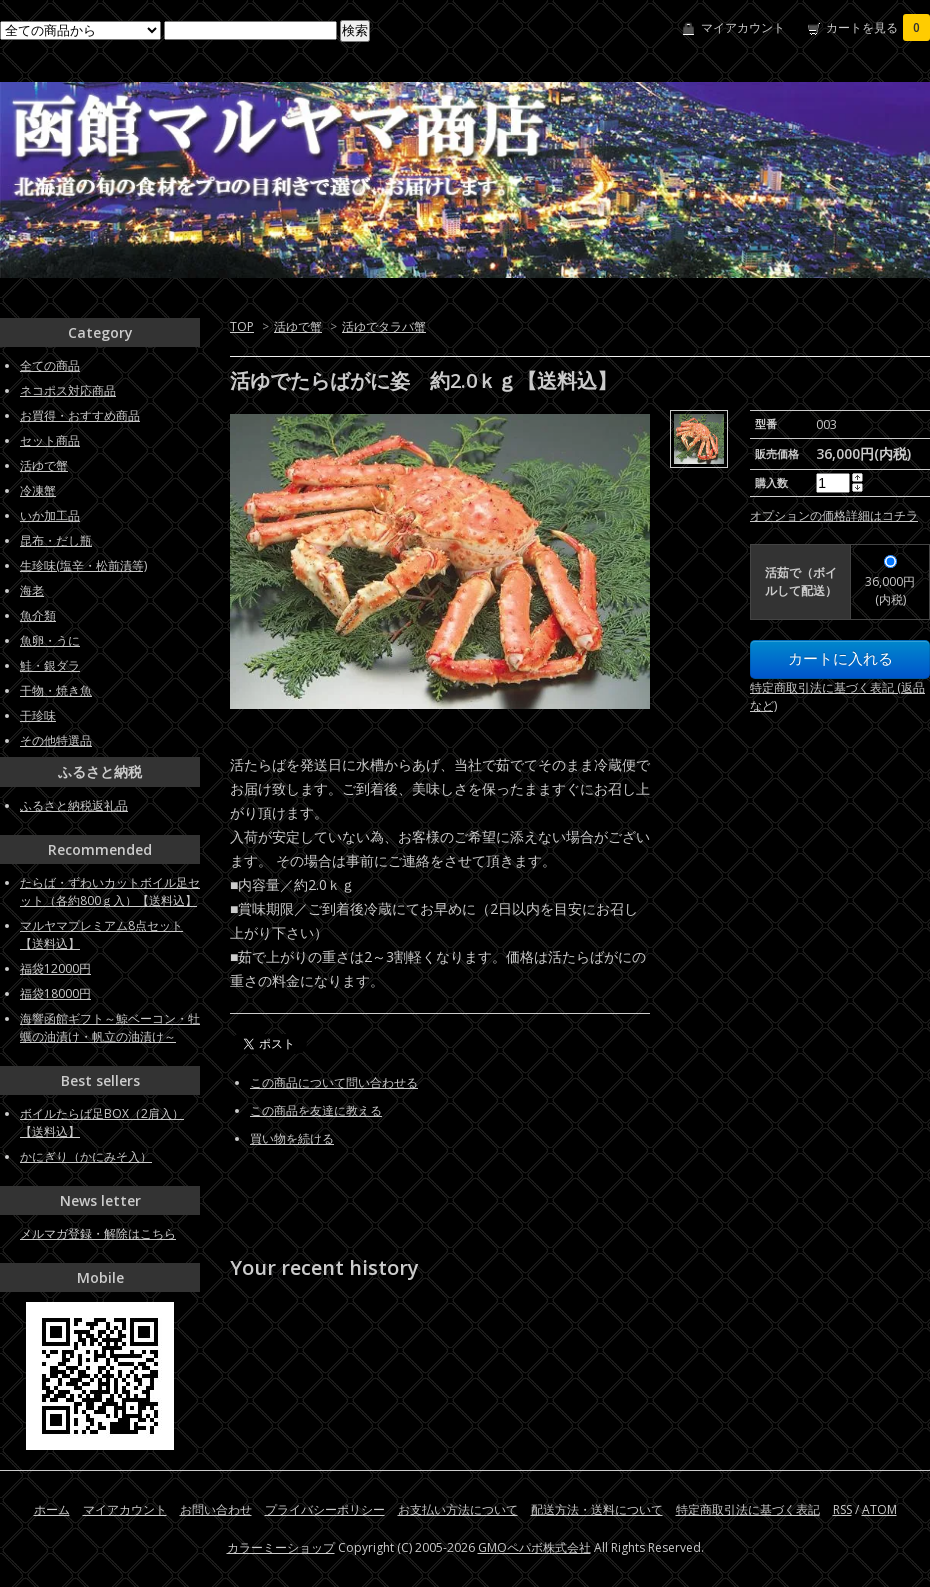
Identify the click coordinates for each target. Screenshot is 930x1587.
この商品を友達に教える (316, 1110)
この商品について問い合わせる (334, 1082)
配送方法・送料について (597, 1509)
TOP (242, 326)
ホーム (52, 1509)
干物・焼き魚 (56, 690)
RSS (842, 1509)
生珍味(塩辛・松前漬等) (83, 565)
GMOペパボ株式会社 (534, 1547)
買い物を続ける (292, 1138)
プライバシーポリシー (325, 1509)
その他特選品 (56, 740)
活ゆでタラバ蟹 (384, 326)
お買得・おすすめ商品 (80, 415)
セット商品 (50, 440)
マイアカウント (743, 27)
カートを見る (878, 27)
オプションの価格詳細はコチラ (834, 515)
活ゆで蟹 (298, 326)
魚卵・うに (50, 640)
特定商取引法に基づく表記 (748, 1509)
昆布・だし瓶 (56, 540)
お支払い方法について (458, 1509)
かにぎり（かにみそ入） (86, 1156)
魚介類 (38, 615)
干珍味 (38, 715)
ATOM (879, 1509)
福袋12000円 (55, 968)
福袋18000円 (55, 993)
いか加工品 (50, 515)
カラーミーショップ (281, 1547)
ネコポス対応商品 (68, 390)
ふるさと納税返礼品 (74, 805)
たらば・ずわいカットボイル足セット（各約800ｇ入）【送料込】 (110, 891)
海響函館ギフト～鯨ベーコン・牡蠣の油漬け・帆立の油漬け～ (110, 1027)
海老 (32, 590)
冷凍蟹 (38, 490)
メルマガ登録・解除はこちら (98, 1233)
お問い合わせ (216, 1509)
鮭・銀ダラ (50, 665)
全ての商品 (50, 365)
